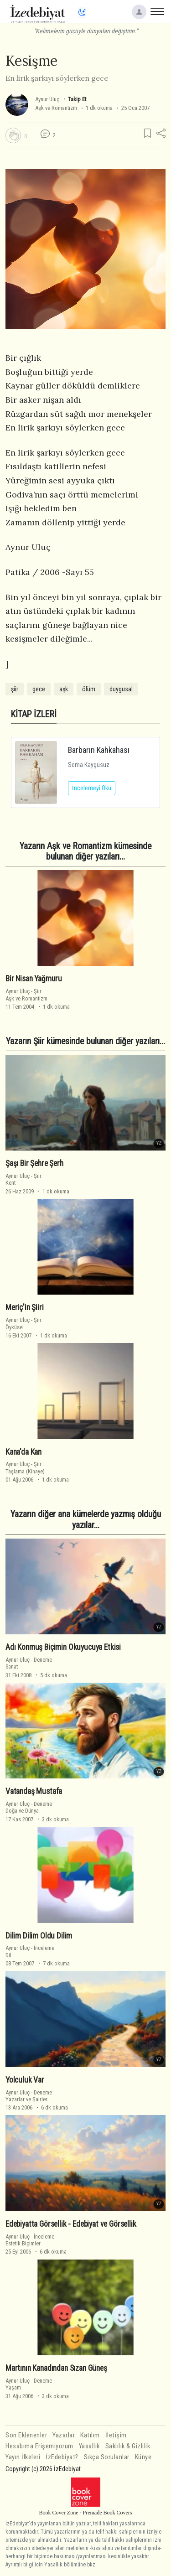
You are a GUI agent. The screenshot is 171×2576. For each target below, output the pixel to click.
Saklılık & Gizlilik (127, 2446)
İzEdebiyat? (62, 2457)
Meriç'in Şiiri (24, 1307)
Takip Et (77, 99)
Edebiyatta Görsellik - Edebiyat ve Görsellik (70, 2224)
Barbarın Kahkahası (99, 750)
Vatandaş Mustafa (33, 1791)
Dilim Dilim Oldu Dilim (38, 1935)
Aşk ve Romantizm (56, 107)
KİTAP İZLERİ (34, 714)
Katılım (90, 2435)
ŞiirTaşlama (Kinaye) (25, 1467)
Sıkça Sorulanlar (107, 2457)
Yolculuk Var (24, 2079)
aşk (63, 689)
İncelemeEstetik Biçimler (29, 2240)
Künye (143, 2457)
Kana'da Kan (23, 1451)
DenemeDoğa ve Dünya (28, 1807)
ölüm (88, 689)
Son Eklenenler (26, 2435)
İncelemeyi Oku (91, 788)
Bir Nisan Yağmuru (33, 978)
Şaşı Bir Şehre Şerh (34, 1163)
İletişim (116, 2435)
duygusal (121, 689)
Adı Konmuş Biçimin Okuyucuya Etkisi (63, 1647)
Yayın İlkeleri (22, 2457)
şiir (14, 689)
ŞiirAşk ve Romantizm (26, 994)
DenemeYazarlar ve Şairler (28, 2096)
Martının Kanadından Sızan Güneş (56, 2368)
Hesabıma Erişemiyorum (39, 2446)
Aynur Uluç (47, 99)
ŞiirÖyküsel (23, 1323)
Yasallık (89, 2446)
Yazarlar (63, 2435)
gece (38, 689)
